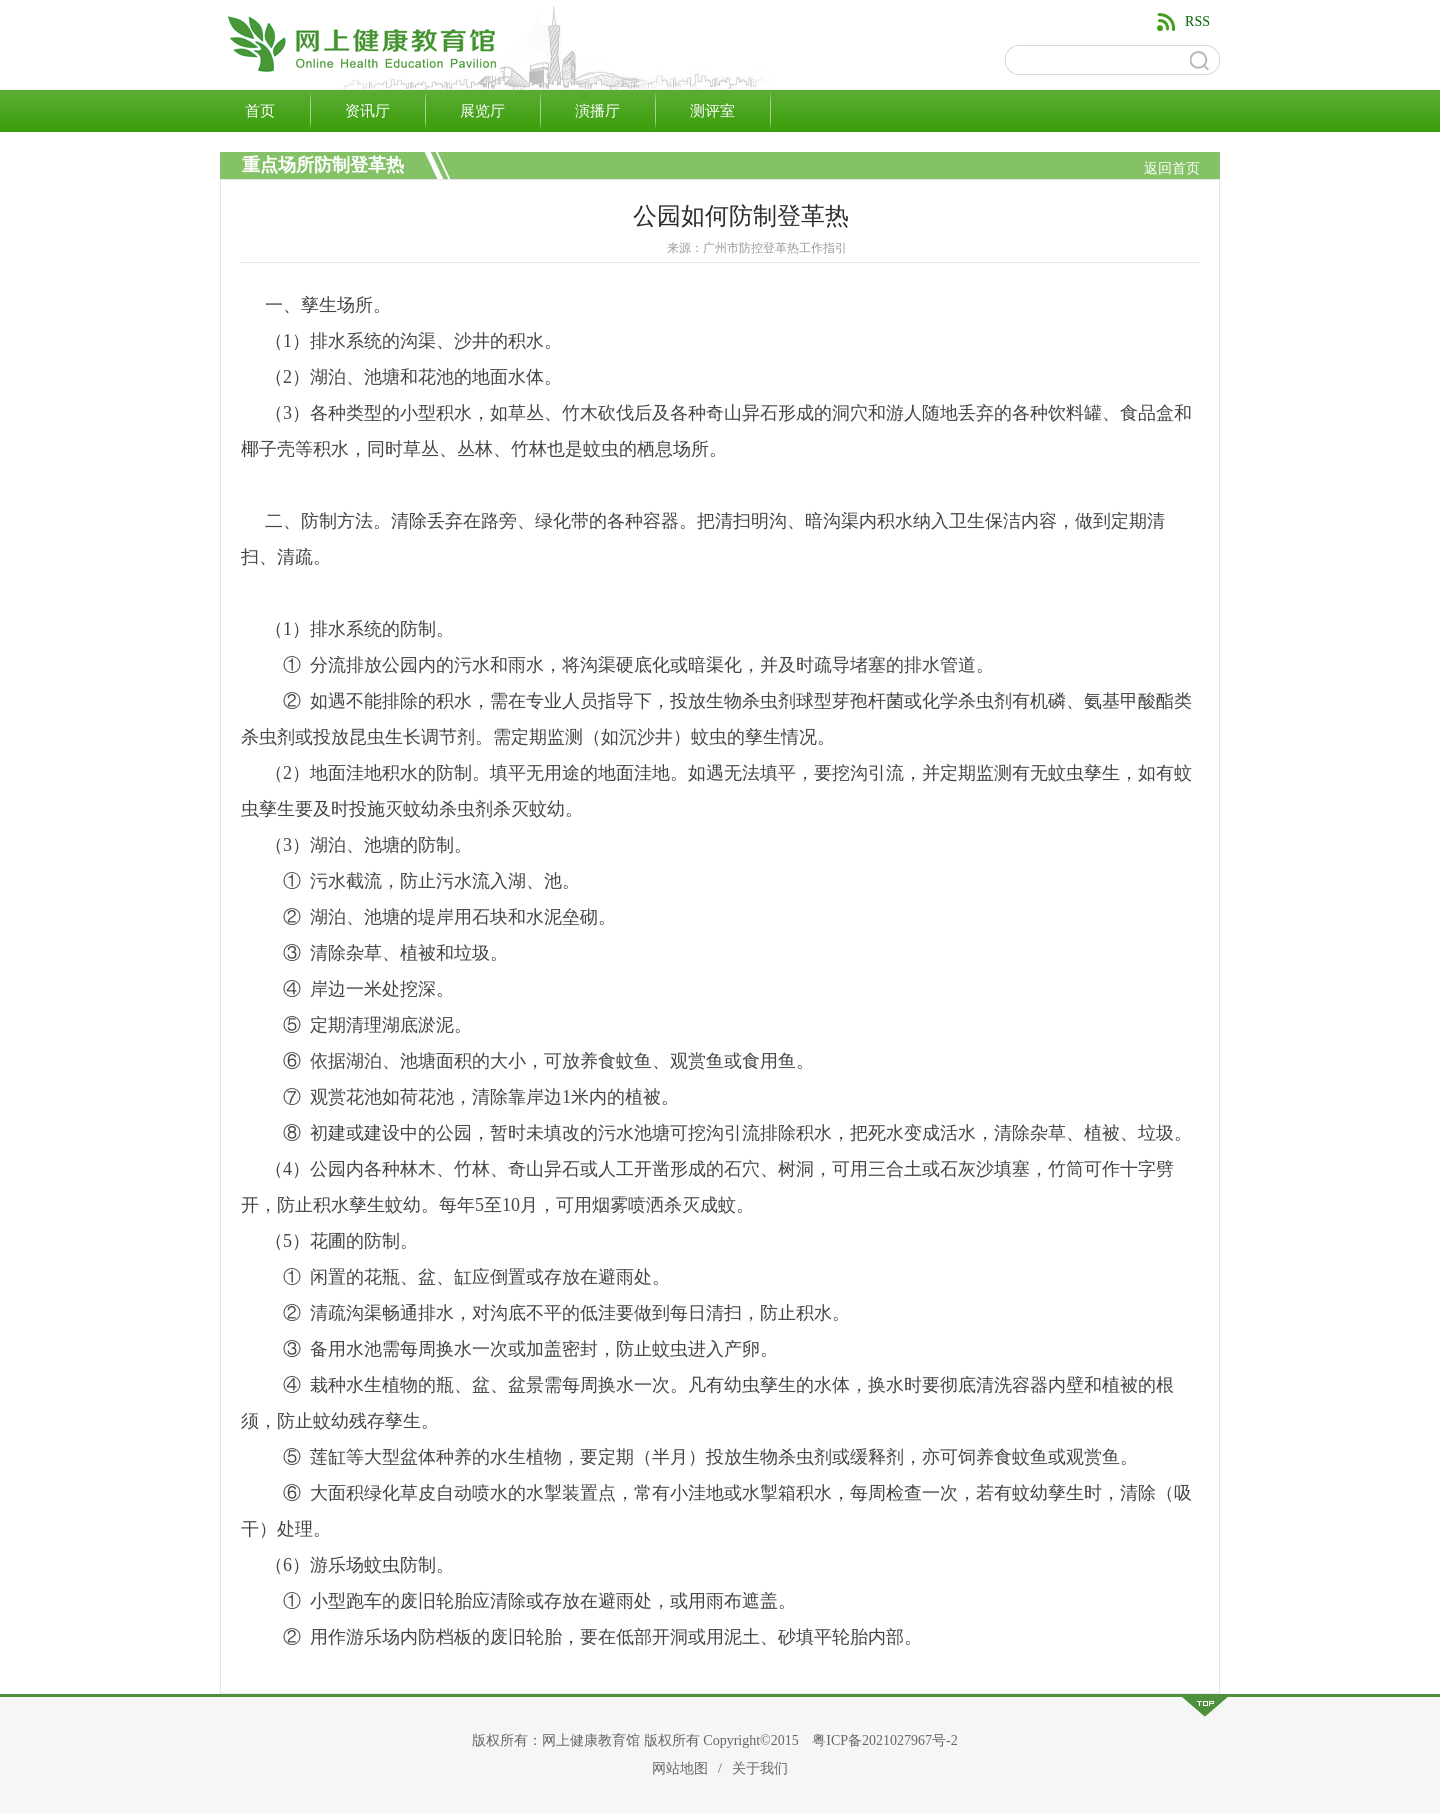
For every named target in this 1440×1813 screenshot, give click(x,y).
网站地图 (680, 1768)
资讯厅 (367, 111)
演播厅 (597, 111)
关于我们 (760, 1768)
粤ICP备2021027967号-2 (884, 1740)
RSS (1197, 21)
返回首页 (1172, 168)
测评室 (712, 111)
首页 (260, 111)
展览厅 (482, 111)
